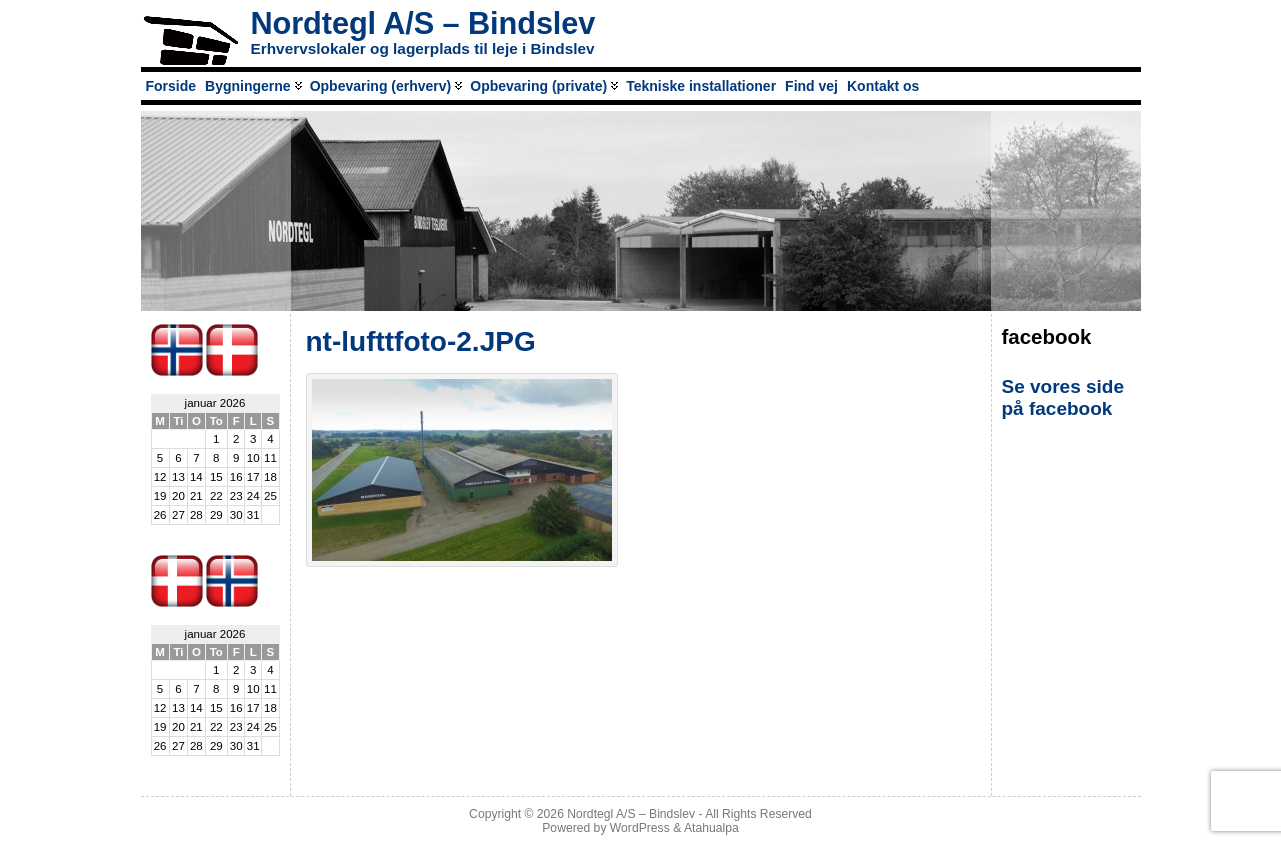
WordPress (640, 828)
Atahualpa (711, 828)
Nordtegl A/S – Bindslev (423, 23)
